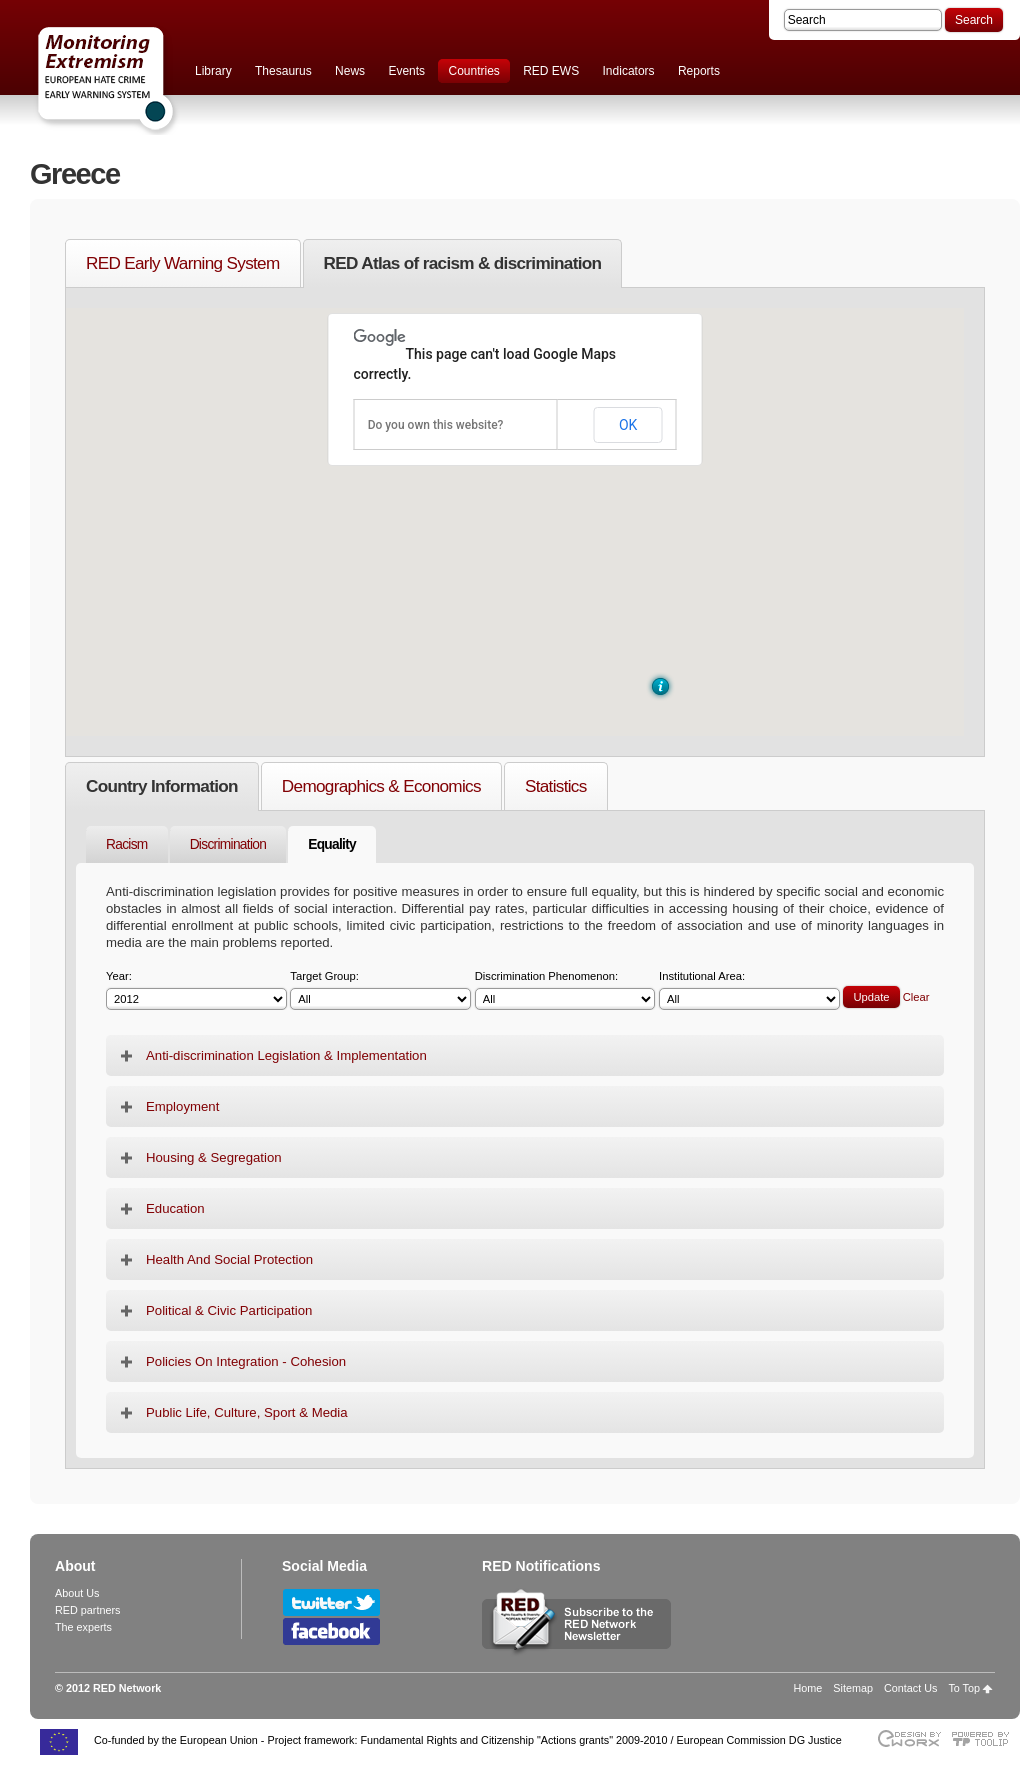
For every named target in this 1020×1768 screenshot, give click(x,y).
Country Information (162, 786)
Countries (473, 71)
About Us (77, 1593)
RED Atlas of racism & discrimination (463, 263)
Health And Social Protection (229, 1259)
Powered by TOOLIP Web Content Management (985, 1738)
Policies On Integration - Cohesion (246, 1361)
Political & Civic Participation (229, 1310)
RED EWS (551, 71)
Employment (182, 1106)
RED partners (87, 1610)
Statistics (556, 786)
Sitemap (853, 1688)
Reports (699, 71)
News (350, 71)
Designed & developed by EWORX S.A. (908, 1738)
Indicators (629, 71)
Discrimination (228, 844)
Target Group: (380, 990)
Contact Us (910, 1688)
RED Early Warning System (183, 263)
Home (808, 1688)
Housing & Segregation (214, 1157)
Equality (332, 844)
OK (628, 425)
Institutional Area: (749, 990)
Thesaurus (283, 71)
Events (406, 71)
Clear (916, 997)
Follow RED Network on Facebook (331, 1631)
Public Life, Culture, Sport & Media (247, 1412)
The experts (83, 1627)
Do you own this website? (436, 425)
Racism (127, 844)
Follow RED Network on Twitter (331, 1602)
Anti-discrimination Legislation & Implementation (286, 1055)
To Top (964, 1688)
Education (175, 1208)
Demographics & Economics (381, 786)
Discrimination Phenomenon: (565, 990)
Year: (196, 990)
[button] (660, 686)
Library (213, 71)
